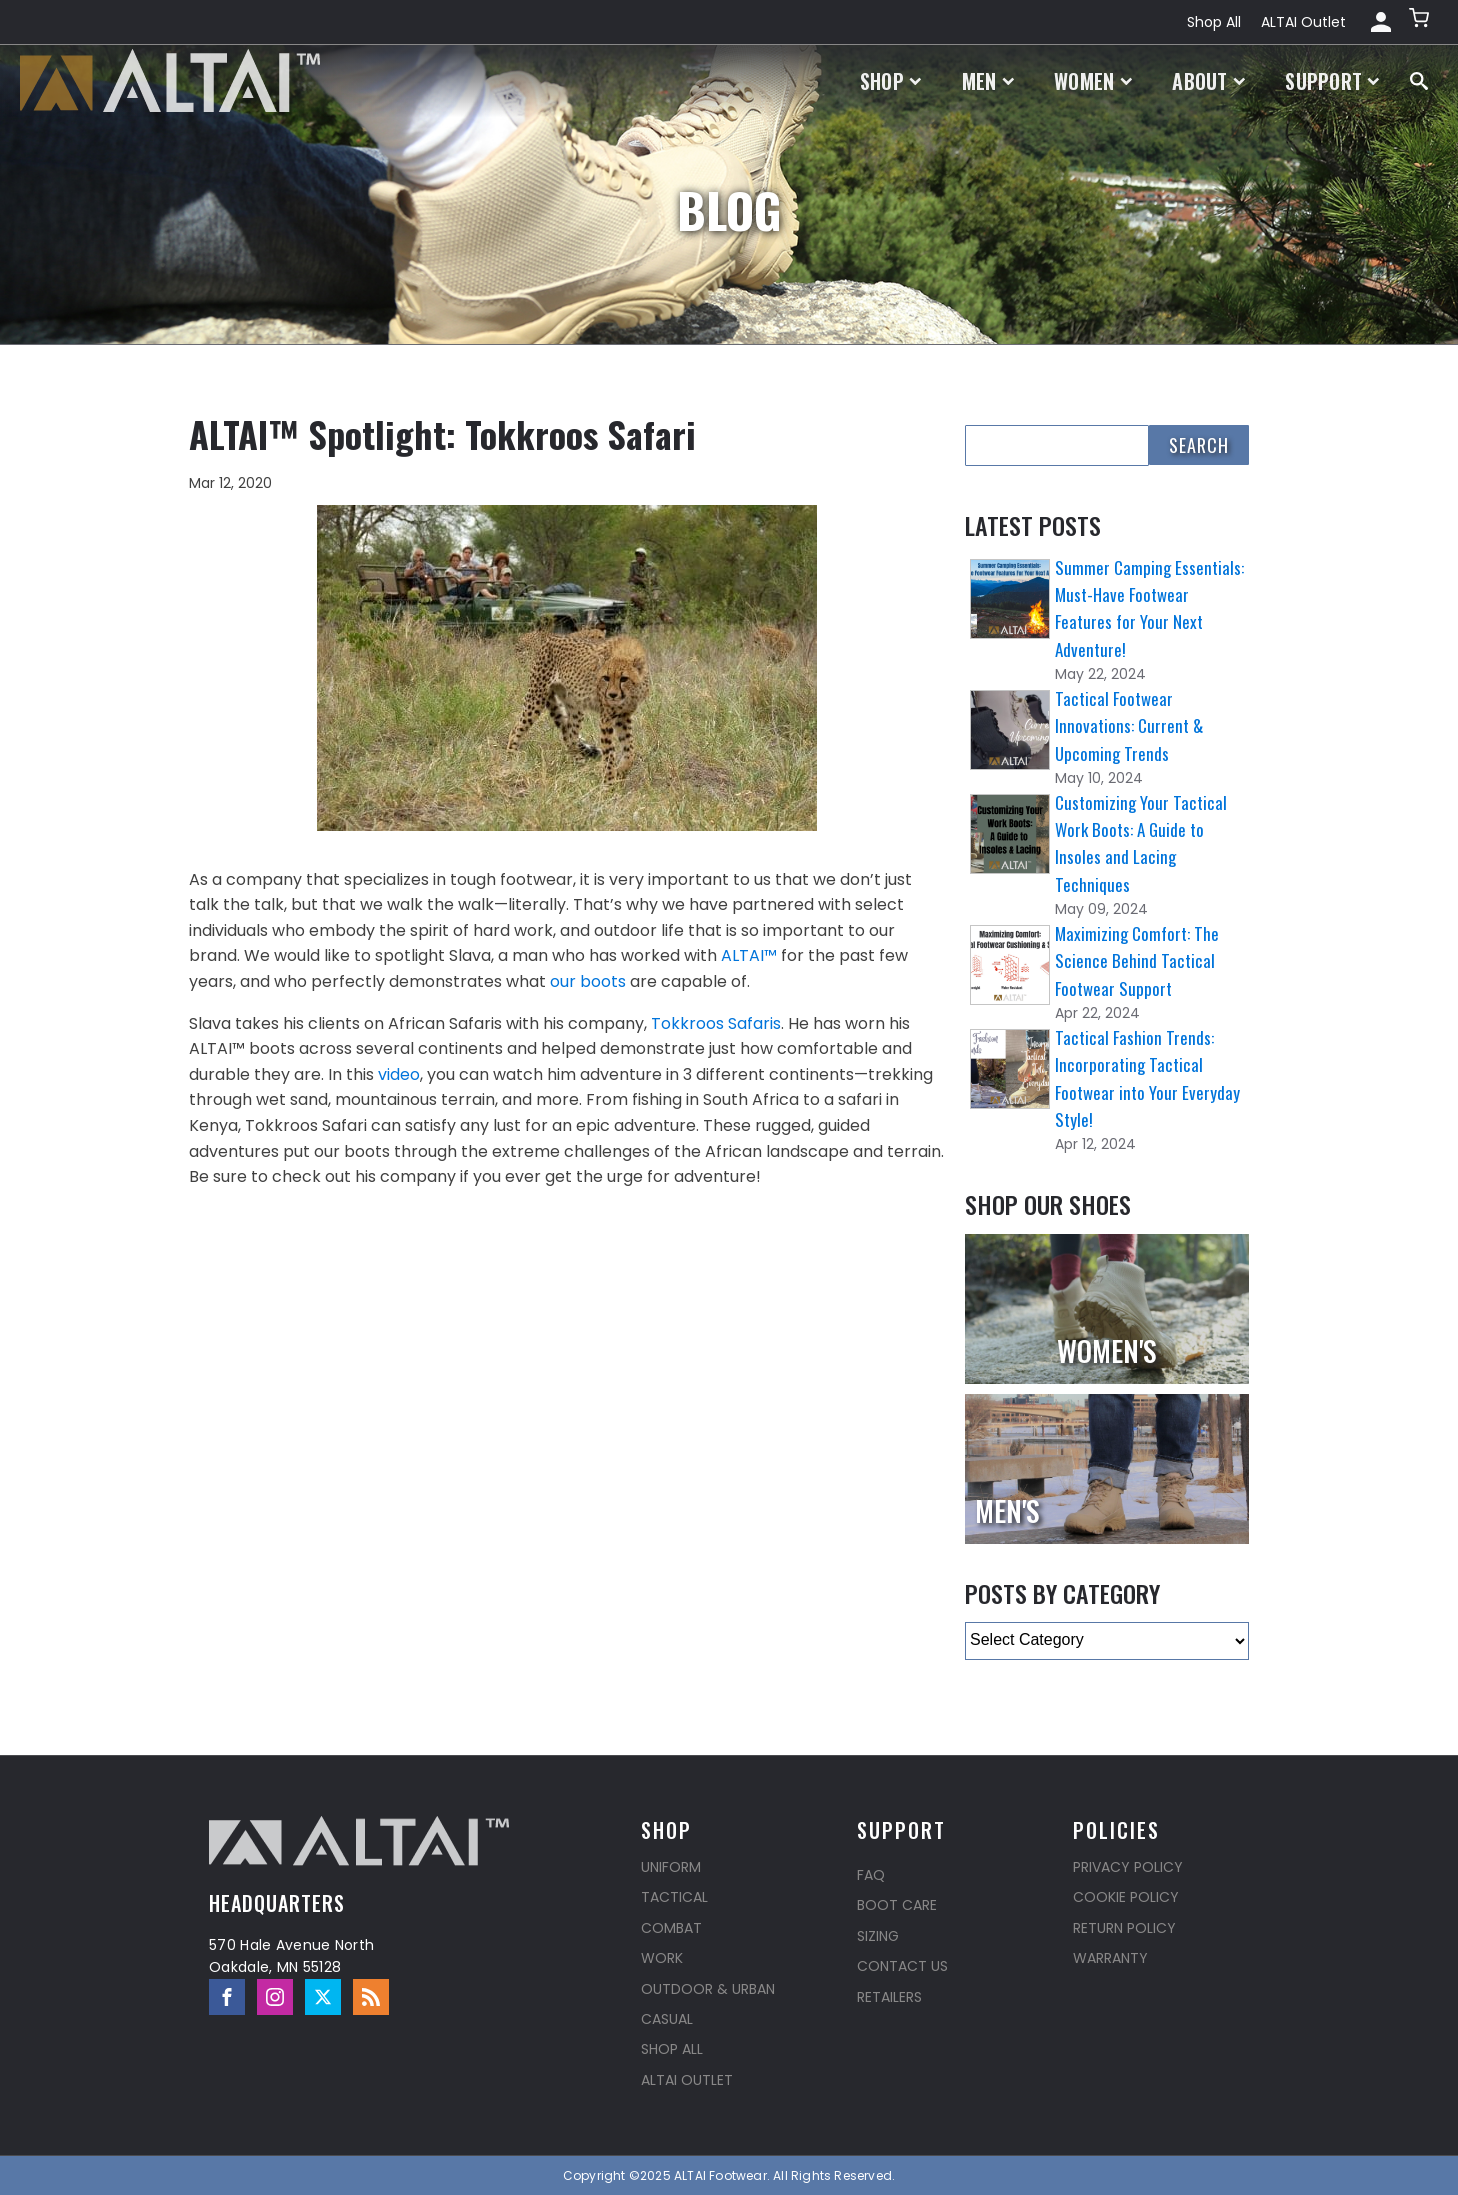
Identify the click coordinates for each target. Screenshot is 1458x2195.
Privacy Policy (1128, 1867)
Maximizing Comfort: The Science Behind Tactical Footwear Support (1137, 960)
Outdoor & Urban (708, 1989)
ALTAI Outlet (1303, 22)
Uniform (671, 1867)
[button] (1421, 22)
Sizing (878, 1936)
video (399, 1074)
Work (662, 1958)
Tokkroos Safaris (716, 1023)
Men (988, 81)
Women (1093, 81)
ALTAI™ (749, 955)
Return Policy (1124, 1928)
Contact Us (902, 1966)
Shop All (1214, 22)
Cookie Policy (1126, 1897)
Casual (667, 2019)
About (1208, 81)
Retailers (889, 1997)
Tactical (674, 1897)
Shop (891, 81)
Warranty (1110, 1958)
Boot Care (897, 1905)
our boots (588, 981)
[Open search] (1419, 81)
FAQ (871, 1875)
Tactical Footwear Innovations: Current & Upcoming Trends (1129, 725)
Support (1332, 81)
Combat (671, 1928)
